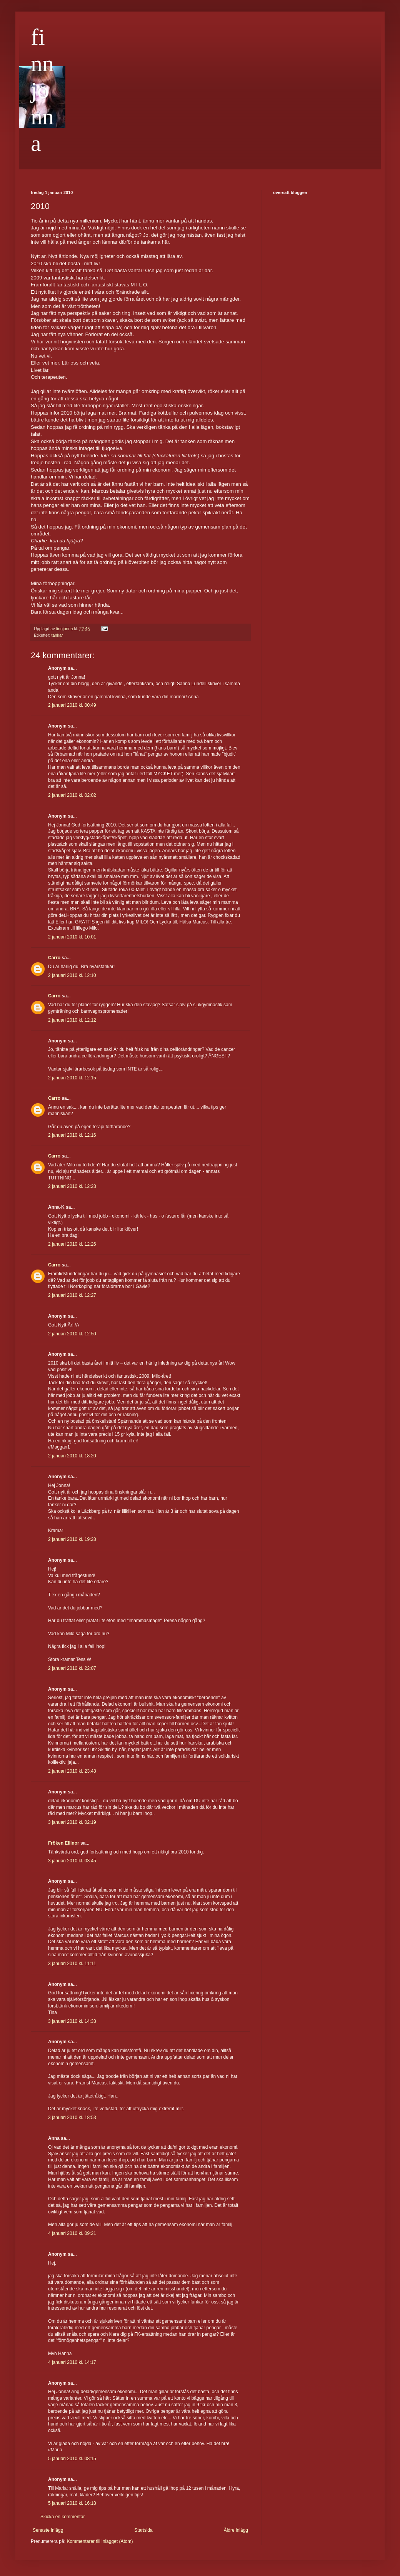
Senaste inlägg (48, 2530)
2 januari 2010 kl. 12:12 (72, 1020)
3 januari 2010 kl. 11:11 (72, 1963)
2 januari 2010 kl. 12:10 (72, 975)
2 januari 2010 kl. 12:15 (72, 1078)
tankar (57, 635)
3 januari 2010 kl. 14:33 (72, 2021)
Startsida (143, 2530)
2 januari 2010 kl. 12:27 (72, 1295)
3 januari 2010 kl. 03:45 (72, 1860)
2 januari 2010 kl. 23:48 (72, 1771)
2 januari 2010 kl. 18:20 (72, 1456)
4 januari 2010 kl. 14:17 (72, 2362)
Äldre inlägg (236, 2530)
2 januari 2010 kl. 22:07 (72, 1668)
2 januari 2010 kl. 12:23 (72, 1186)
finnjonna (42, 90)
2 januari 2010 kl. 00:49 (72, 705)
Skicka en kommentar (62, 2516)
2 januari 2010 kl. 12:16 (72, 1135)
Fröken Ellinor (63, 1843)
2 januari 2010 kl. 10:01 (72, 937)
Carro (54, 957)
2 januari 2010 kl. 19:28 (72, 1539)
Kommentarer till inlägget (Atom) (100, 2541)
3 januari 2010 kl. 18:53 (72, 2117)
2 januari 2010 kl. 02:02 (72, 795)
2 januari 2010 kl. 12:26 (72, 1244)
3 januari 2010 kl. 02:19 (72, 1822)
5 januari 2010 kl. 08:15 (72, 2458)
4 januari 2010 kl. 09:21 (72, 2233)
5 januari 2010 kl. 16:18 (72, 2503)
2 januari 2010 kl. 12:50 (72, 1334)
